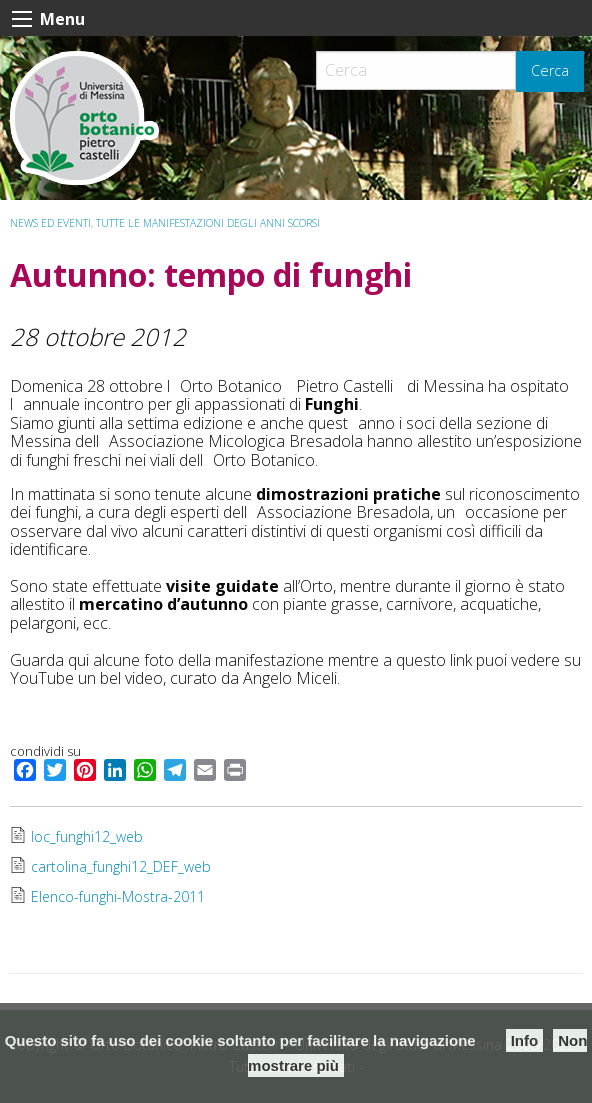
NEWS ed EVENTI (50, 223)
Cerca (550, 70)
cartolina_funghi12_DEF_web (121, 866)
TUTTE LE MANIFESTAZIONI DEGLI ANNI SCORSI (208, 223)
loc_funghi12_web (87, 836)
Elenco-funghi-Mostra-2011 (118, 896)
